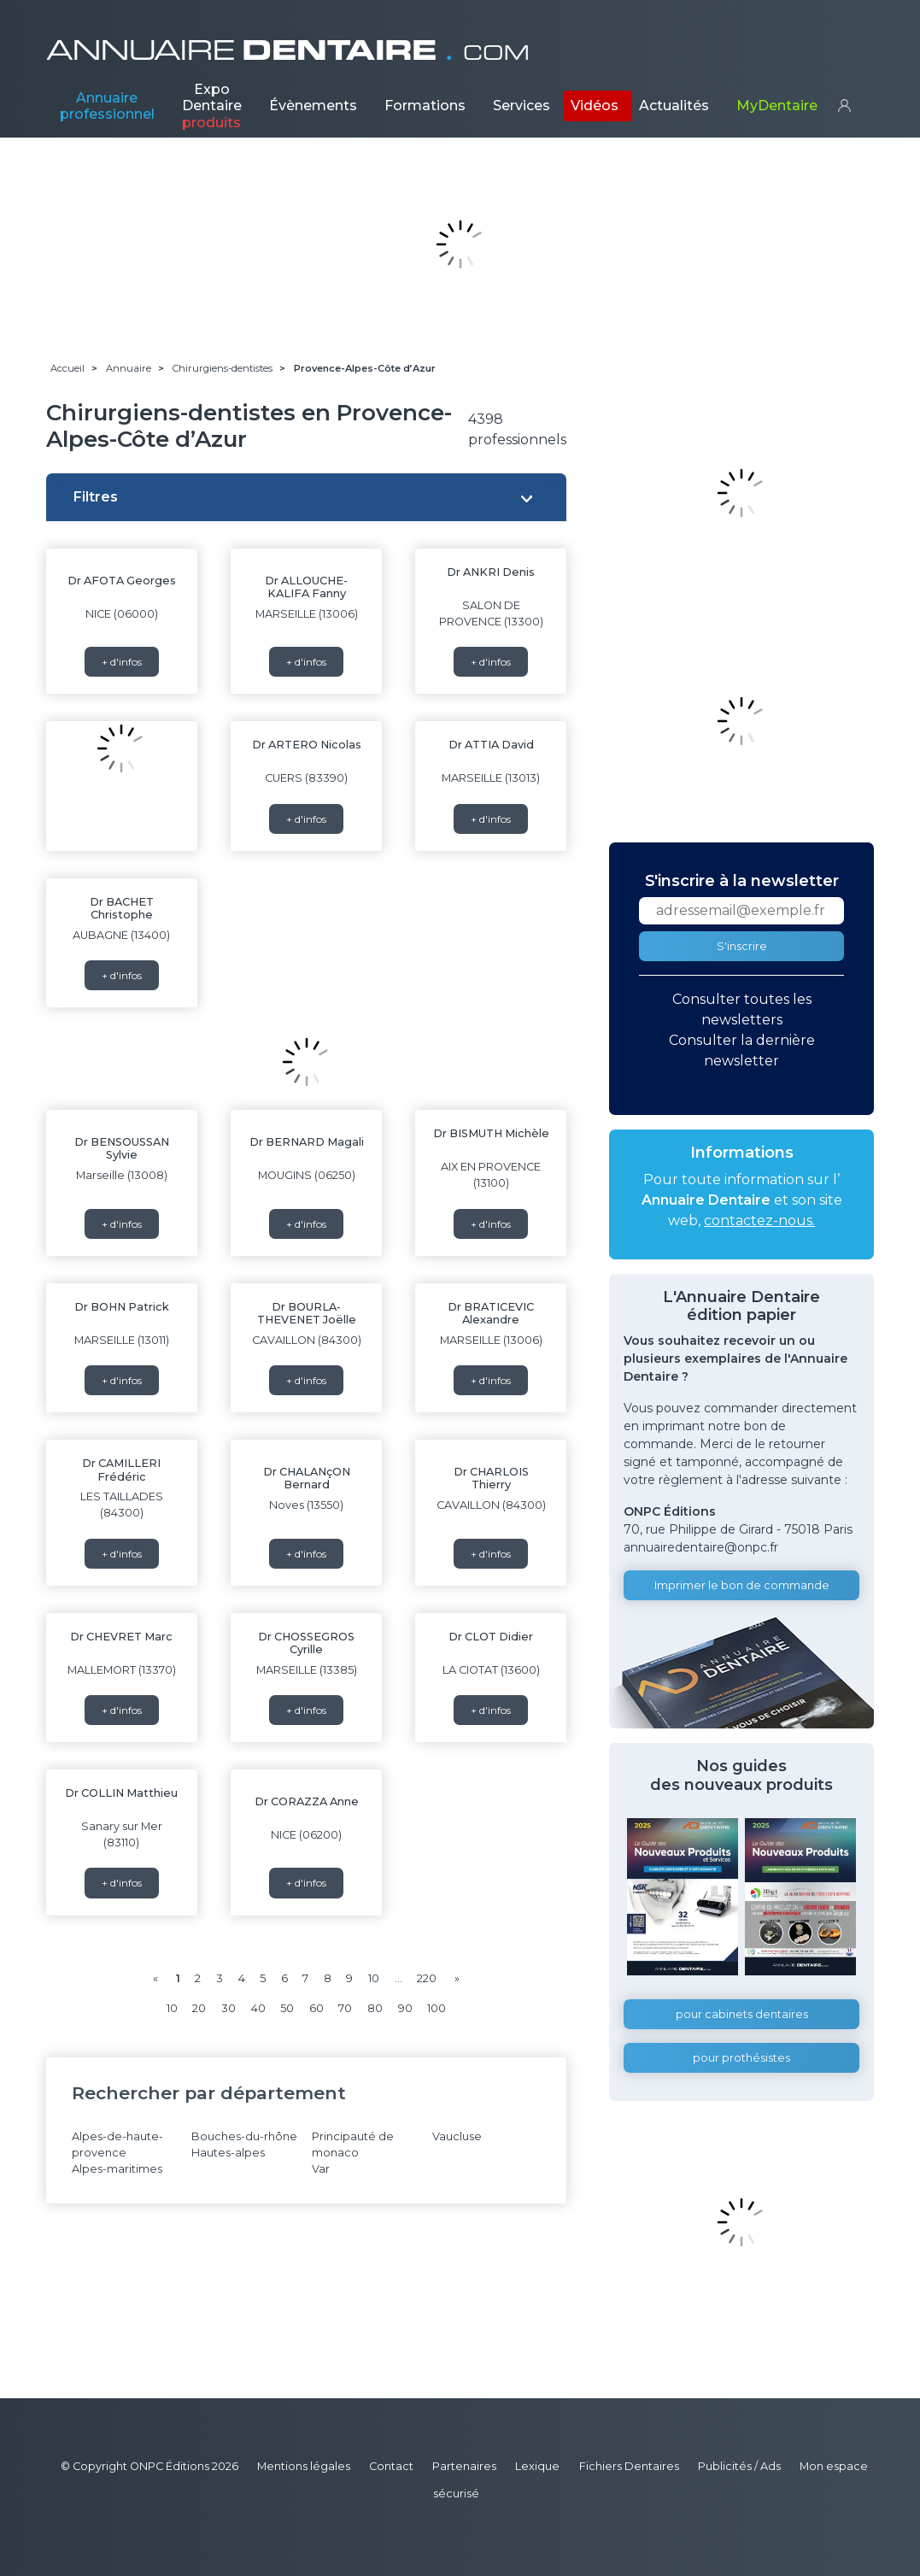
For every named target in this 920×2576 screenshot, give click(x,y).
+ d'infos (122, 661)
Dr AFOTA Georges (121, 580)
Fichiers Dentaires (629, 2466)
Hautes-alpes (228, 2152)
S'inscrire (742, 946)
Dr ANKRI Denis (491, 572)
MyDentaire (776, 105)
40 (258, 2008)
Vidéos (594, 105)
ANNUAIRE (288, 50)
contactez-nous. (759, 1220)
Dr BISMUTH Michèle (491, 1133)
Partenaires (464, 2466)
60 (316, 2008)
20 (199, 2008)
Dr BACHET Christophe (122, 908)
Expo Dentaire (212, 105)
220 (427, 1978)
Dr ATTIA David (491, 744)
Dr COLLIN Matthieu (121, 1793)
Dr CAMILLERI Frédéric (121, 1469)
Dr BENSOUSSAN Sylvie (121, 1148)
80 (375, 2008)
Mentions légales (303, 2466)
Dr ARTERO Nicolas (306, 744)
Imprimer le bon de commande (741, 1585)
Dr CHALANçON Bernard (306, 1478)
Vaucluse (457, 2136)
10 (373, 1978)
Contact (391, 2466)
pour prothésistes (741, 2057)
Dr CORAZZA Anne (307, 1801)
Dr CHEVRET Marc (121, 1636)
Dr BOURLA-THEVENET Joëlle (306, 1313)
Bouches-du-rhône (244, 2136)
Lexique (537, 2466)
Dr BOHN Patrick (121, 1306)
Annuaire (107, 106)
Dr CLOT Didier (490, 1636)
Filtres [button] (95, 497)
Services (521, 105)
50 (287, 2008)
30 (228, 2008)
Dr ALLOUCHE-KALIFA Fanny (306, 587)
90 (405, 2008)
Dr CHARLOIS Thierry (491, 1478)
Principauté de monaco (353, 2144)
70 (345, 2008)
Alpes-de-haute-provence (117, 2144)
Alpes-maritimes (117, 2168)
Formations (425, 105)
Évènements (313, 105)
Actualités (674, 105)
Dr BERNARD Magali (306, 1141)
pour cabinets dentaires (742, 2014)
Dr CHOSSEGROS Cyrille (306, 1643)
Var (321, 2168)
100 (436, 2008)
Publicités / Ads (739, 2466)
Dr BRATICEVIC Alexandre (491, 1313)
